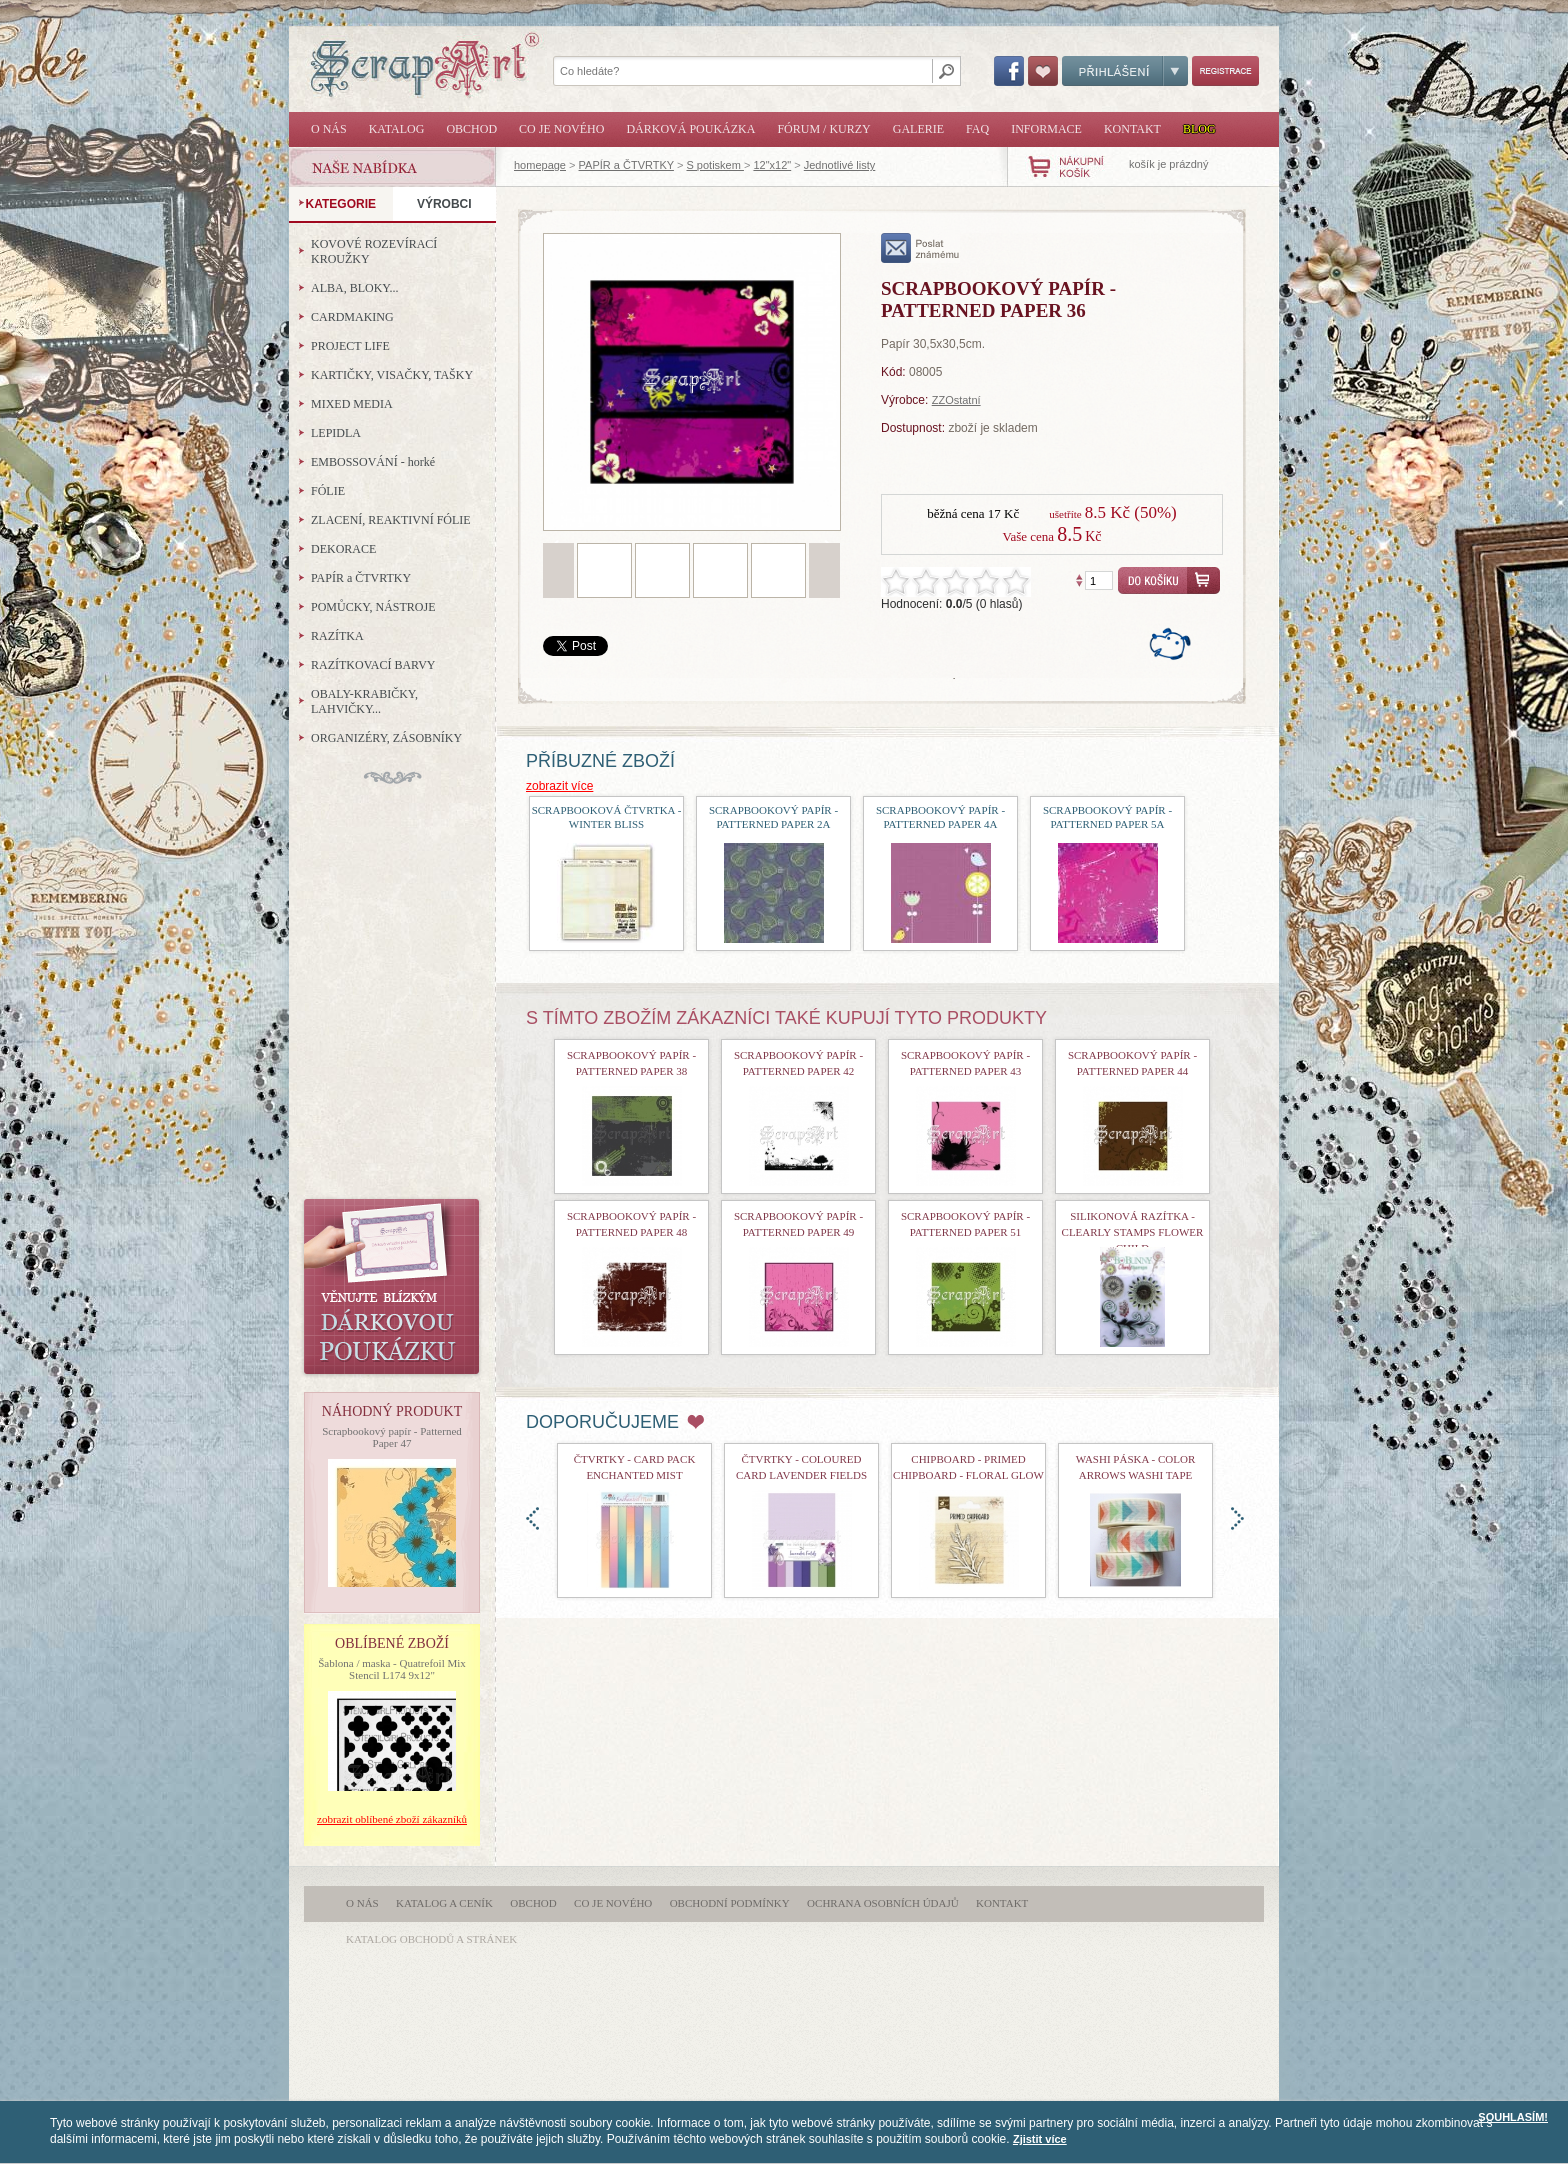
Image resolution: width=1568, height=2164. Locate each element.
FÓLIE (328, 491)
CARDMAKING (352, 317)
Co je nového (561, 129)
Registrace (1225, 71)
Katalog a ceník (444, 1903)
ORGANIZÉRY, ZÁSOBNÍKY (386, 738)
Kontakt (1132, 129)
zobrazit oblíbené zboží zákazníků (392, 1819)
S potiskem (714, 165)
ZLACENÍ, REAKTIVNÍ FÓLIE (391, 520)
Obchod (471, 129)
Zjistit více (1040, 2139)
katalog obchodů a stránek (431, 1939)
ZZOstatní (956, 400)
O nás (329, 129)
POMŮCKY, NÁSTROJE (373, 607)
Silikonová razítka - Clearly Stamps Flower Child (1133, 1232)
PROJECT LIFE (350, 346)
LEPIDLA (336, 433)
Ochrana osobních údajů (883, 1903)
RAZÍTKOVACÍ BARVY (373, 665)
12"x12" (772, 165)
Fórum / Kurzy (823, 129)
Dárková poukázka (690, 129)
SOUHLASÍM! (1513, 2117)
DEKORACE (343, 549)
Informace (1046, 129)
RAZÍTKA (337, 636)
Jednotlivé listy (840, 165)
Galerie (918, 129)
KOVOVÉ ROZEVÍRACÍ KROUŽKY (374, 251)
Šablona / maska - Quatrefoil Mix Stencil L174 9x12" (392, 1669)
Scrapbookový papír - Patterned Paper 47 (392, 1437)
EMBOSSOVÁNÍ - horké (373, 462)
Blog (1199, 129)
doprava (1237, 1518)
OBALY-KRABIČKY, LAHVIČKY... (364, 701)
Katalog (397, 129)
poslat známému (920, 248)
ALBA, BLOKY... (354, 288)
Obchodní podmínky (730, 1903)
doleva (532, 1518)
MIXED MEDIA (352, 404)
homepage (540, 165)
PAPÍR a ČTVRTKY (626, 165)
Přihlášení (1125, 71)
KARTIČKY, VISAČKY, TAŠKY (392, 375)
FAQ (977, 129)
